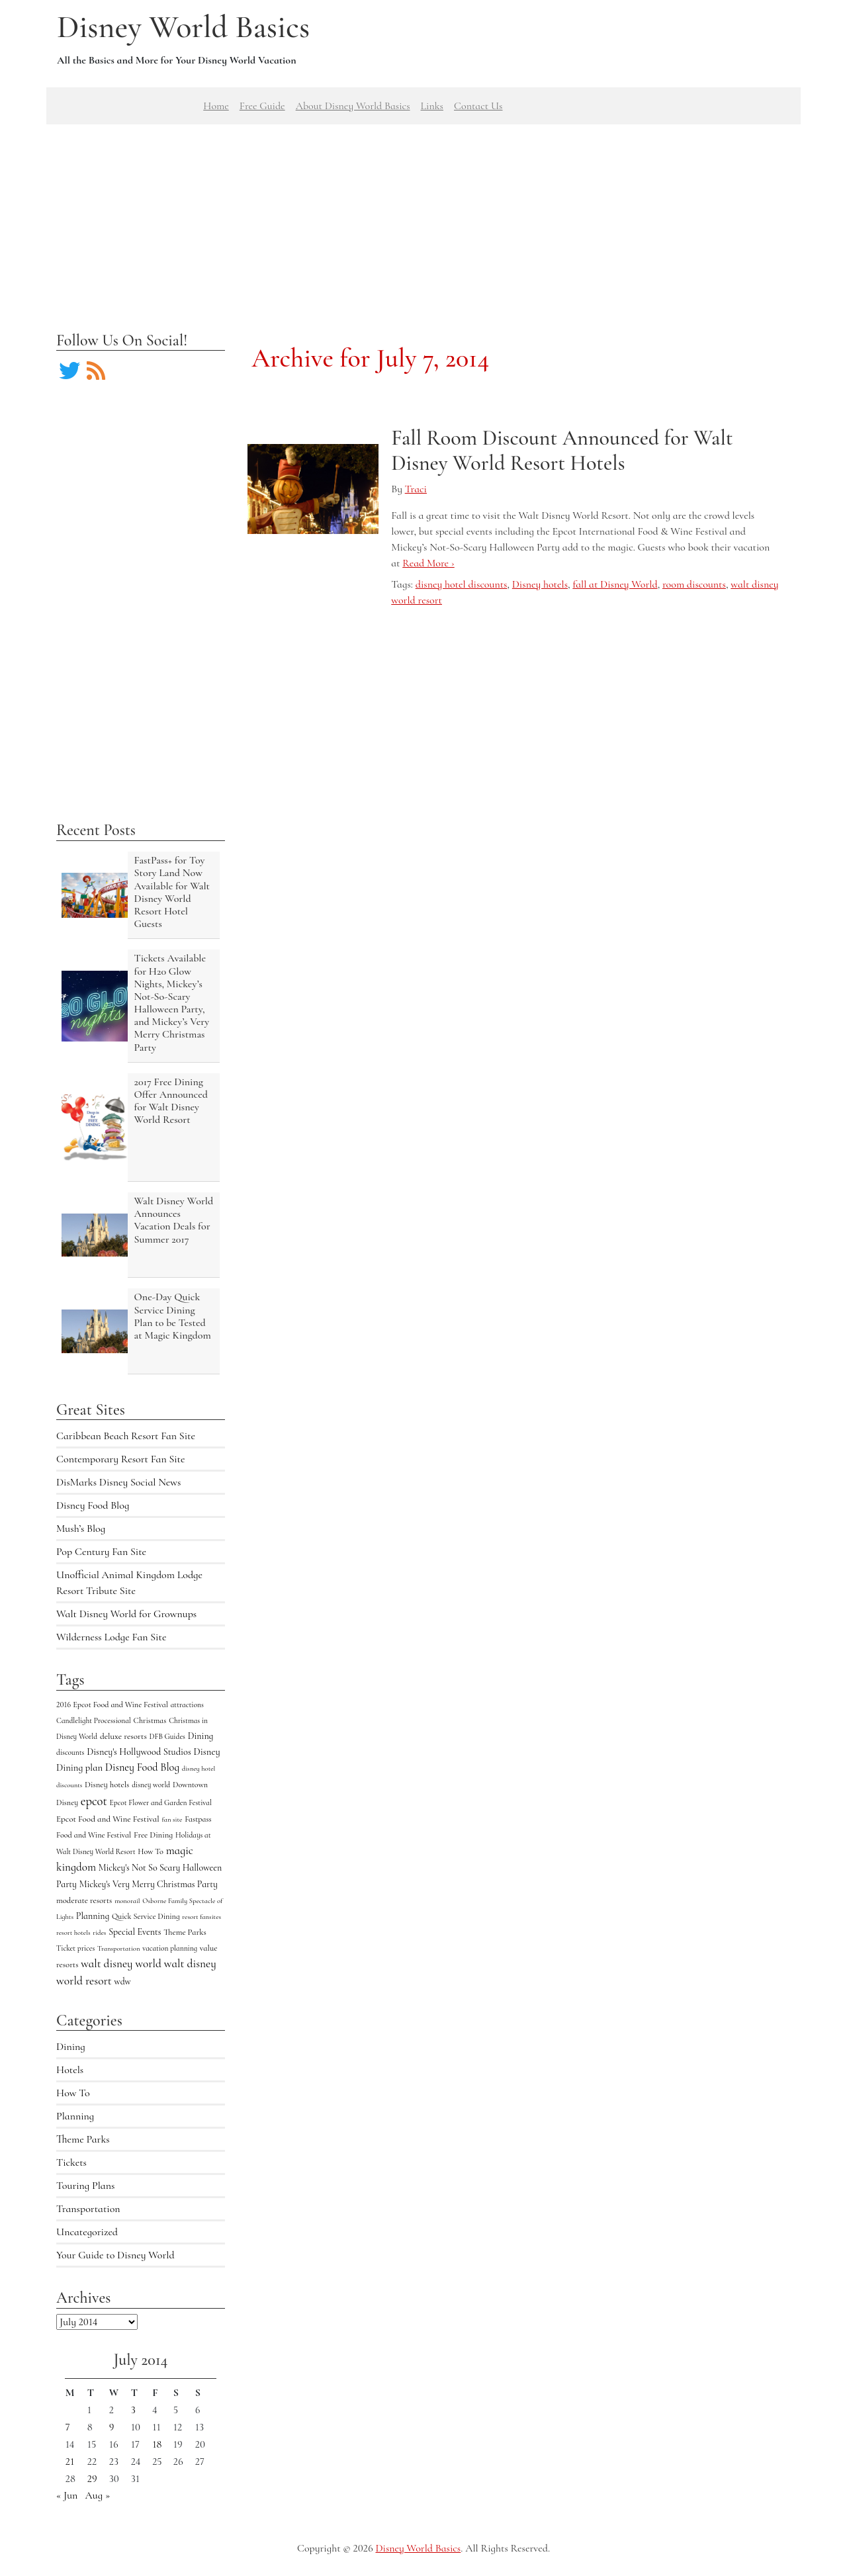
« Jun (66, 2495)
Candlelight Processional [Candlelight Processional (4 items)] (93, 1720)
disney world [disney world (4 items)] (151, 1784)
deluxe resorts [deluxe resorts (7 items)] (123, 1736)
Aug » (98, 2495)
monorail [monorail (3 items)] (127, 1900)
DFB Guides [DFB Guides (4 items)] (167, 1736)
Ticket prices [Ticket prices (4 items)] (75, 1948)
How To (73, 2093)
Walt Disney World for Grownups (126, 1614)
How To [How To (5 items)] (150, 1851)
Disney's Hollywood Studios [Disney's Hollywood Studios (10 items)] (139, 1751)
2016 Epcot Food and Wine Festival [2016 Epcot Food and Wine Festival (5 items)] (112, 1704)
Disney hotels (540, 584)
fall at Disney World (614, 584)
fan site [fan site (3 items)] (171, 1819)
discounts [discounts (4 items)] (70, 1752)
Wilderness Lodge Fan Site (111, 1637)
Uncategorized (87, 2232)
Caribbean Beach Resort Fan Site (125, 1436)
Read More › (428, 563)
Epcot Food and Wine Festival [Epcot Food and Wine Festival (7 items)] (107, 1819)
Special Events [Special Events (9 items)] (135, 1931)
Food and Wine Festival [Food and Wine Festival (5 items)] (93, 1835)
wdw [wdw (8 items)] (122, 1981)
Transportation (88, 2208)
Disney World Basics (183, 27)
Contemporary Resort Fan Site (120, 1459)
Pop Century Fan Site (101, 1551)
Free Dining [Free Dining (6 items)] (153, 1835)
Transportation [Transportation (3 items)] (118, 1948)
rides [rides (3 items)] (99, 1932)
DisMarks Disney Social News (118, 1482)
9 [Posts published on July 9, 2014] (111, 2427)
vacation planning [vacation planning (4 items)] (169, 1948)
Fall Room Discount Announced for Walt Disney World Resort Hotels (562, 450)
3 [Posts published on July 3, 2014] (133, 2410)
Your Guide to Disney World (115, 2255)
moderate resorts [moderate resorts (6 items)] (84, 1900)
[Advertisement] (423, 217)
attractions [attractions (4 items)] (187, 1704)
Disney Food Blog (92, 1505)
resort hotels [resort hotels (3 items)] (73, 1932)
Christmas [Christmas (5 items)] (150, 1720)
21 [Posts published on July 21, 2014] (70, 2461)
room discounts (694, 584)
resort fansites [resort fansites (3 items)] (201, 1916)
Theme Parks (83, 2139)
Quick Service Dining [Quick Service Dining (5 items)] (146, 1916)
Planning (75, 2116)
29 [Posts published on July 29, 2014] (92, 2478)
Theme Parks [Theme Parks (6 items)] (184, 1932)
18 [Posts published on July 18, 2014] (156, 2444)
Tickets (71, 2162)
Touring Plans (85, 2185)
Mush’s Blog (80, 1528)
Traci (416, 489)
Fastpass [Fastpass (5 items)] (198, 1819)
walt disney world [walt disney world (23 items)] (121, 1964)
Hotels (69, 2069)
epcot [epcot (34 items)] (94, 1801)
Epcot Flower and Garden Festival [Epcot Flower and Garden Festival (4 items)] (161, 1802)
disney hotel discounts (462, 584)
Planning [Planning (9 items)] (92, 1916)
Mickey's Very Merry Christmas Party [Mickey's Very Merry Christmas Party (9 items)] (148, 1884)
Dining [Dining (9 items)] (201, 1736)
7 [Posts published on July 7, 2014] (68, 2427)
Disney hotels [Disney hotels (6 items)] (107, 1784)
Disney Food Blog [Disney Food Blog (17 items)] (142, 1767)
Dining (70, 2046)
